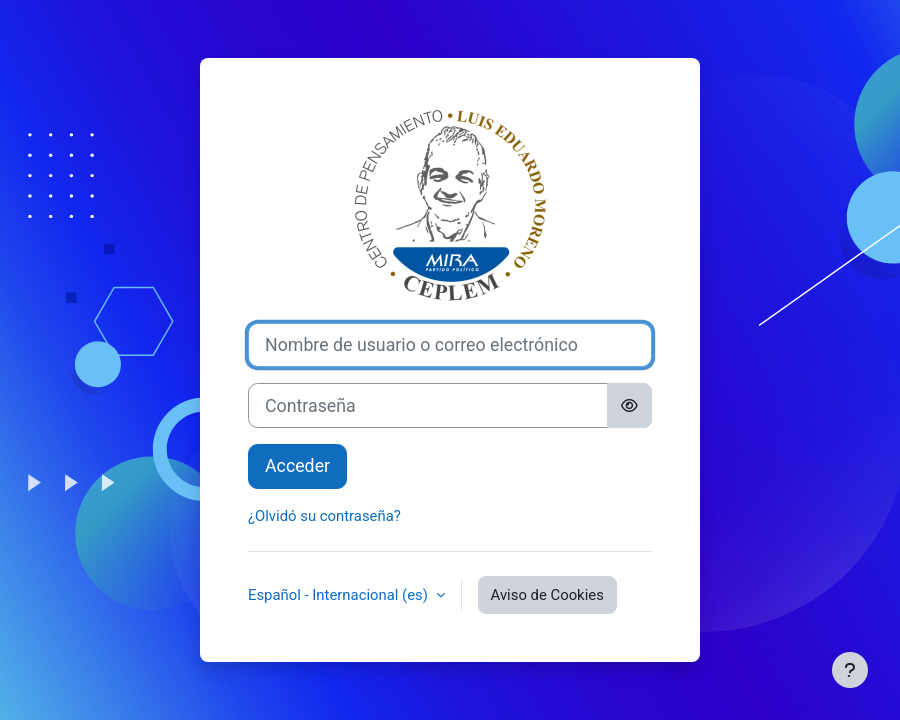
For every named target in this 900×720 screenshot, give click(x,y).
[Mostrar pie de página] (850, 670)
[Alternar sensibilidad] (629, 405)
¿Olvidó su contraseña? (324, 516)
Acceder (297, 466)
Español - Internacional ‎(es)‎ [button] (340, 595)
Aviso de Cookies (547, 595)
